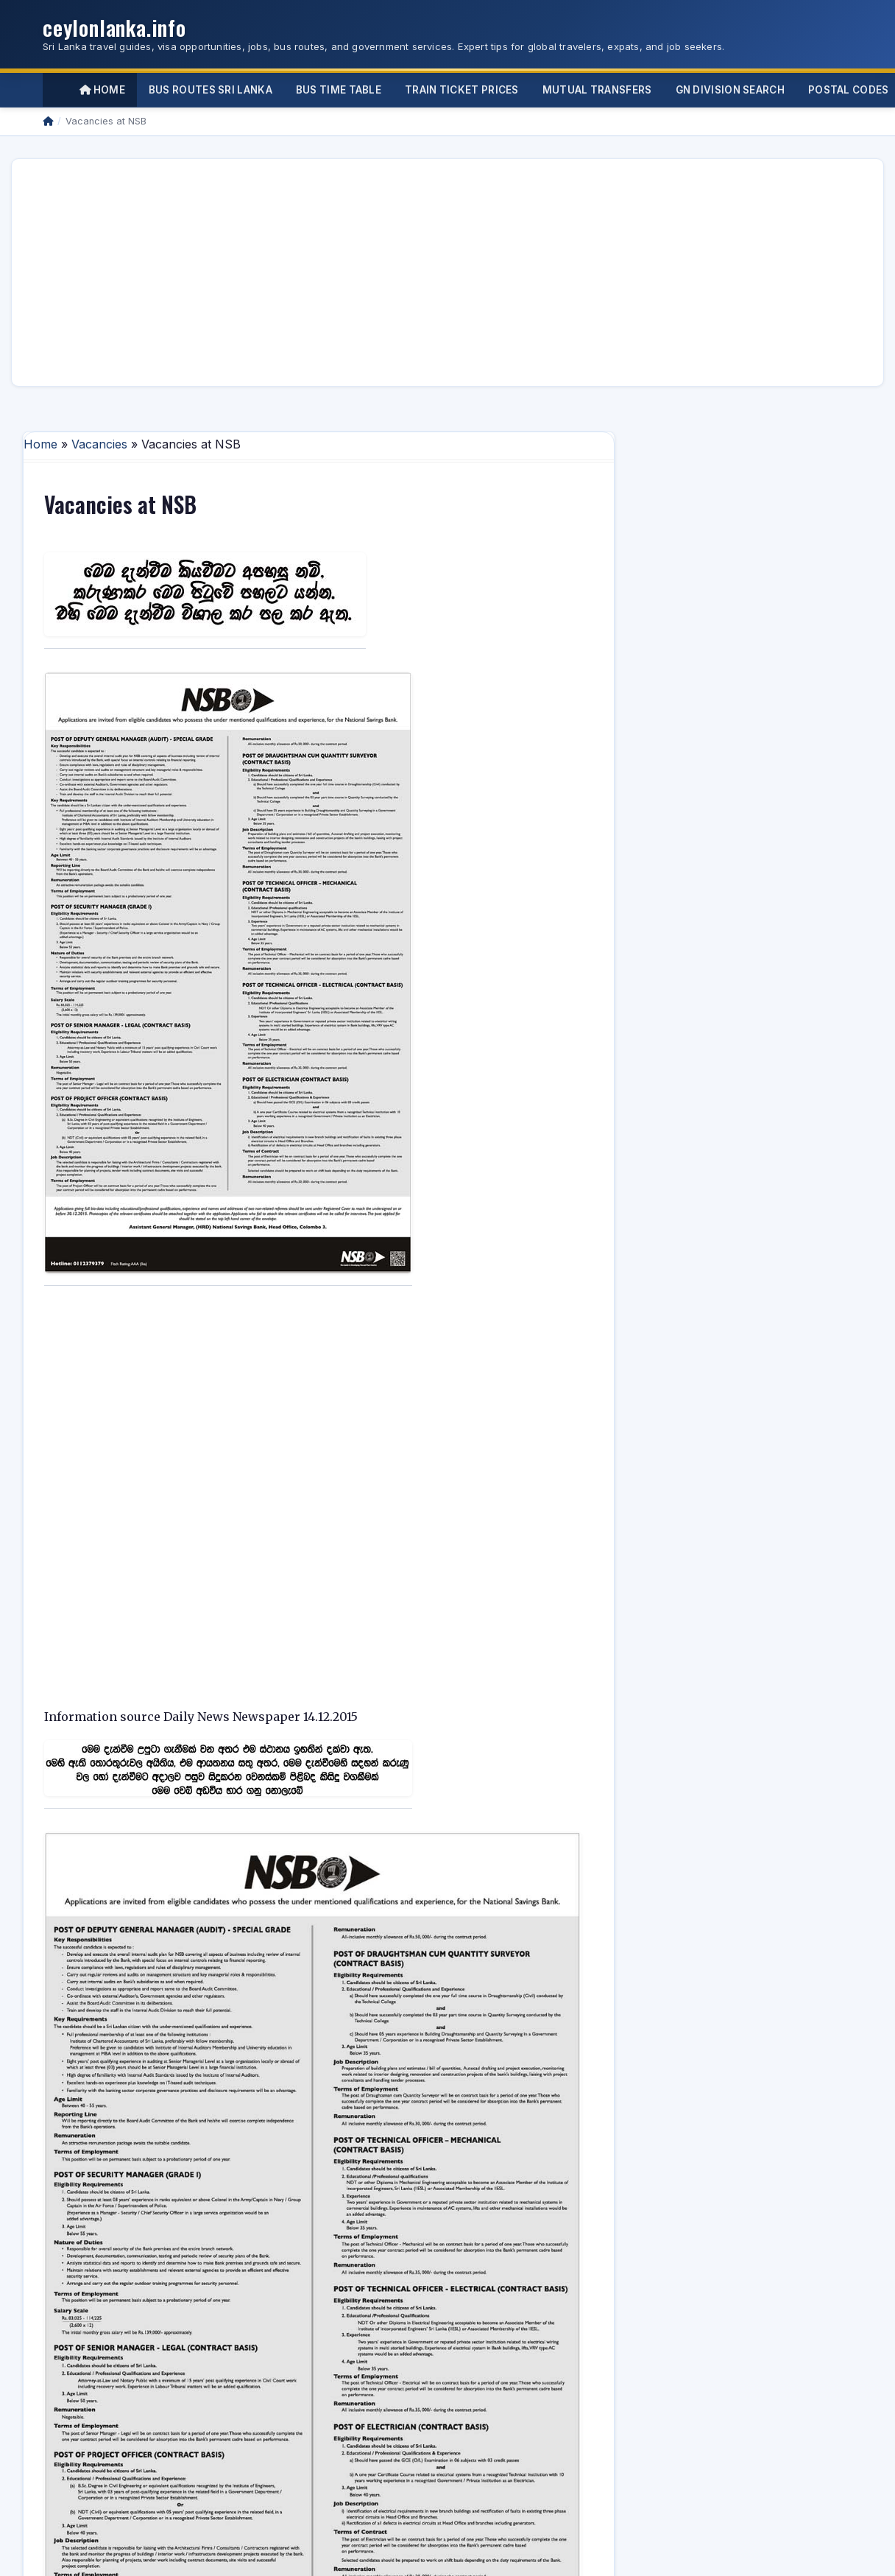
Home (102, 90)
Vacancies (99, 444)
